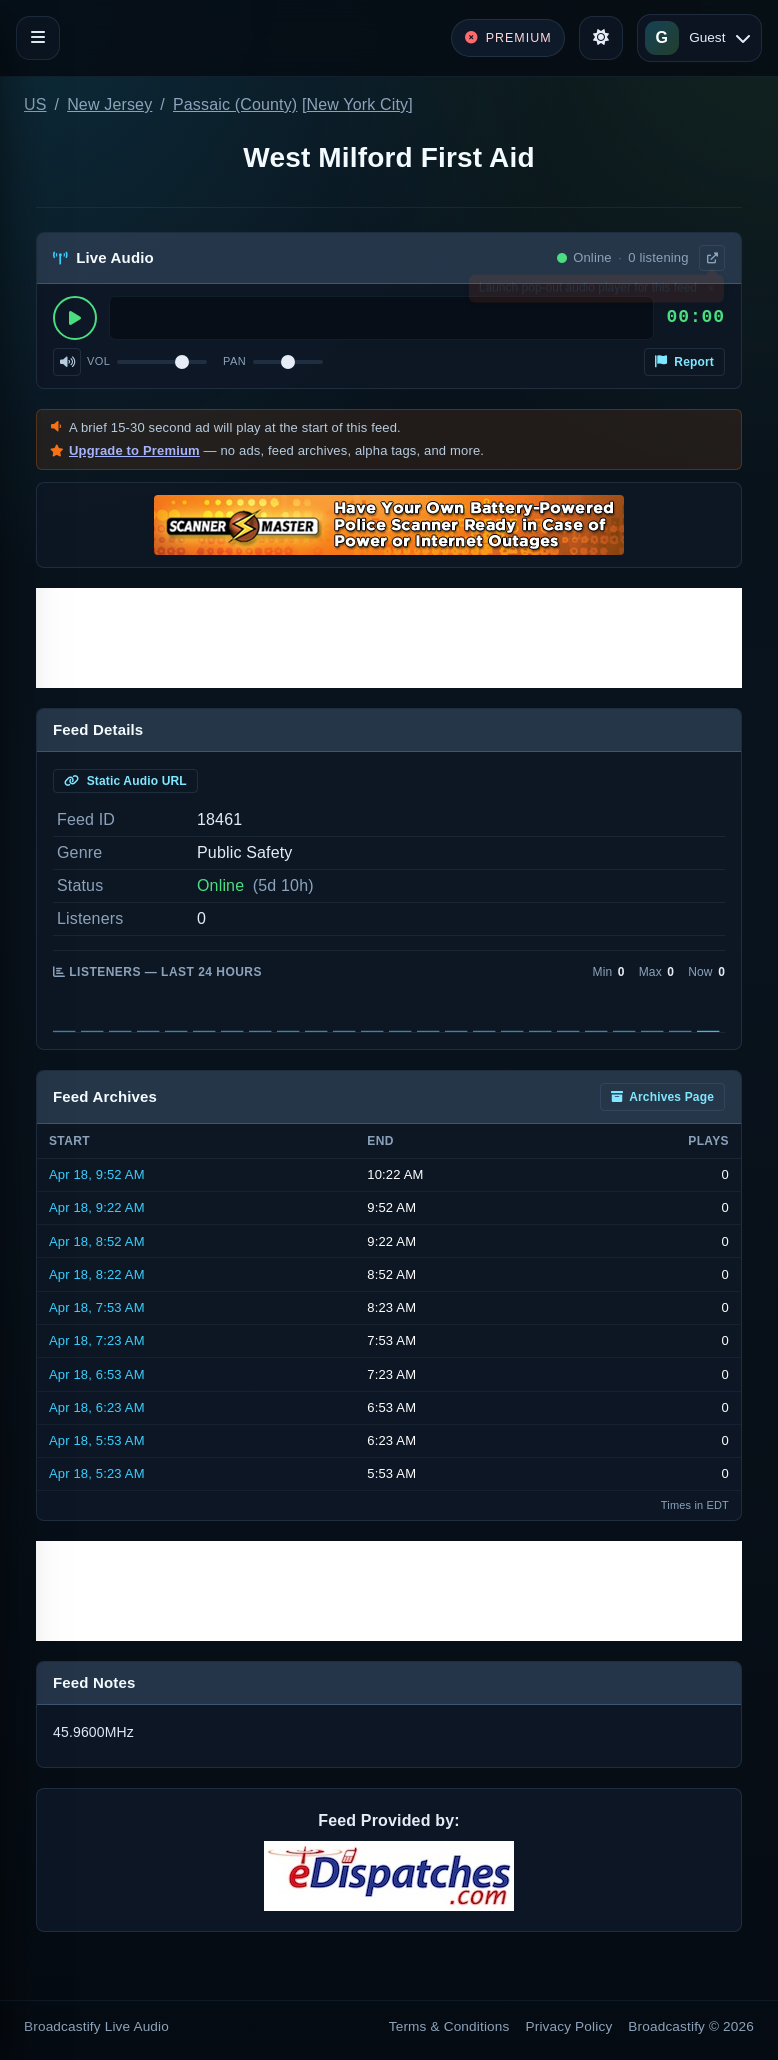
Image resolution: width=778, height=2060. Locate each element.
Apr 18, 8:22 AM (97, 1274)
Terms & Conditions (449, 2026)
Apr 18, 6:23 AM (97, 1407)
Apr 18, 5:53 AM (97, 1440)
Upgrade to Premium (134, 450)
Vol (98, 361)
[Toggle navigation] (38, 38)
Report (684, 362)
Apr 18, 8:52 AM (97, 1241)
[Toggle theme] (601, 38)
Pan (234, 361)
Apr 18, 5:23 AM (97, 1473)
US (35, 104)
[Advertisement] (389, 638)
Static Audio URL (125, 781)
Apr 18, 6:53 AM (97, 1374)
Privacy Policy (569, 2026)
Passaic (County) (235, 104)
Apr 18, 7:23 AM (97, 1340)
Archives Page (662, 1097)
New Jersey (109, 104)
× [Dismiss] (710, 292)
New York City (358, 104)
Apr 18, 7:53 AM (97, 1307)
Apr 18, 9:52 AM (97, 1174)
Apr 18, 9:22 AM (97, 1207)
